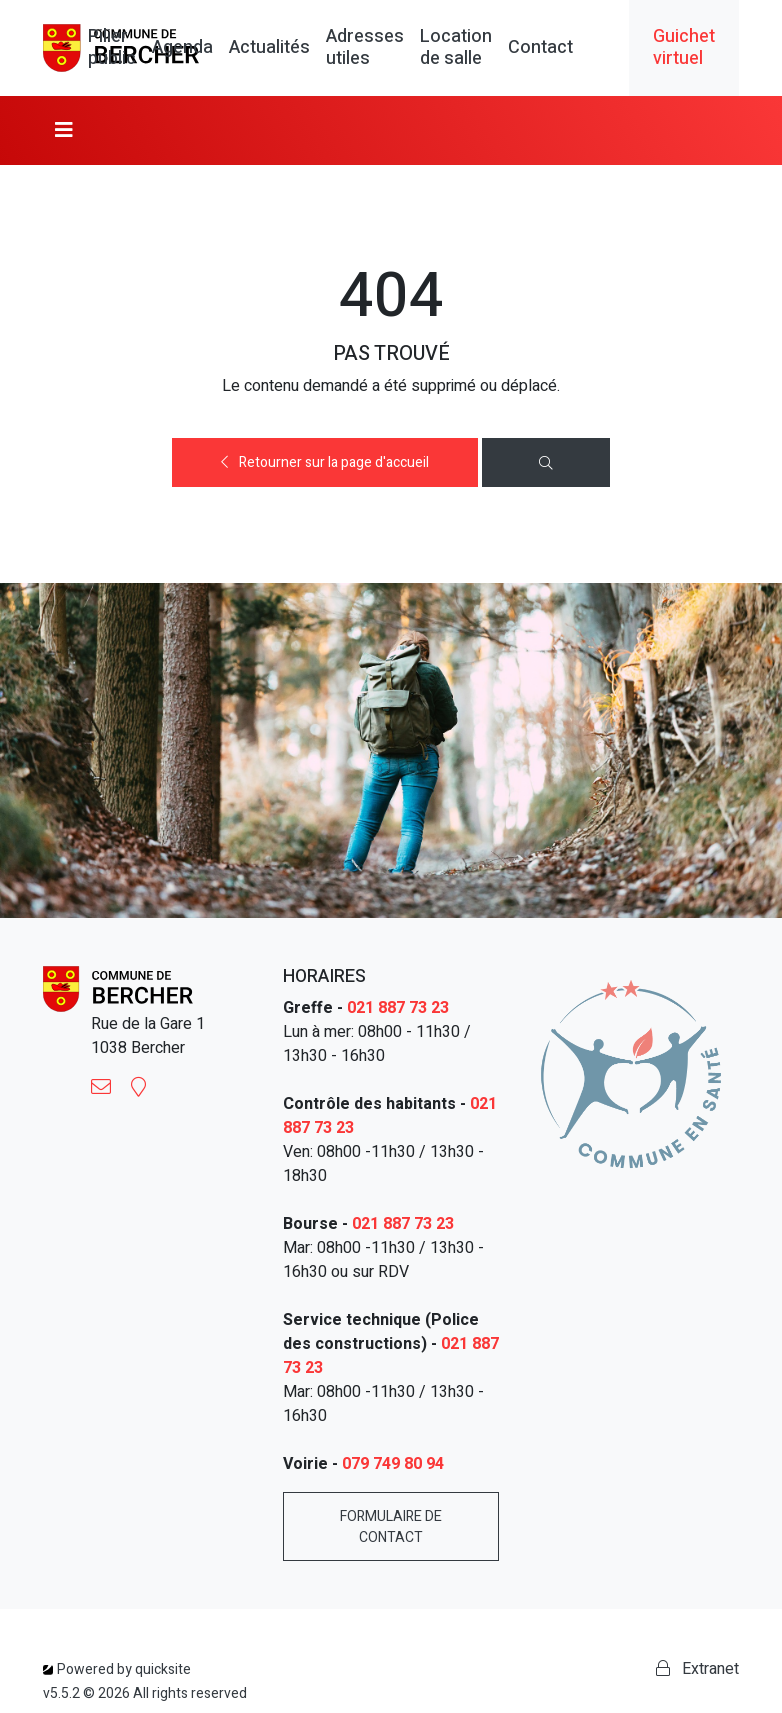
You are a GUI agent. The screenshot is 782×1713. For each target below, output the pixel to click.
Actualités (269, 48)
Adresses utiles (365, 47)
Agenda (182, 48)
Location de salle (456, 47)
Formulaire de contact (391, 1527)
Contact (540, 48)
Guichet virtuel (684, 47)
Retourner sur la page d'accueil (325, 462)
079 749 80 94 (393, 1464)
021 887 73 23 (398, 1008)
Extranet (697, 1669)
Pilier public (112, 47)
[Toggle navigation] (64, 130)
